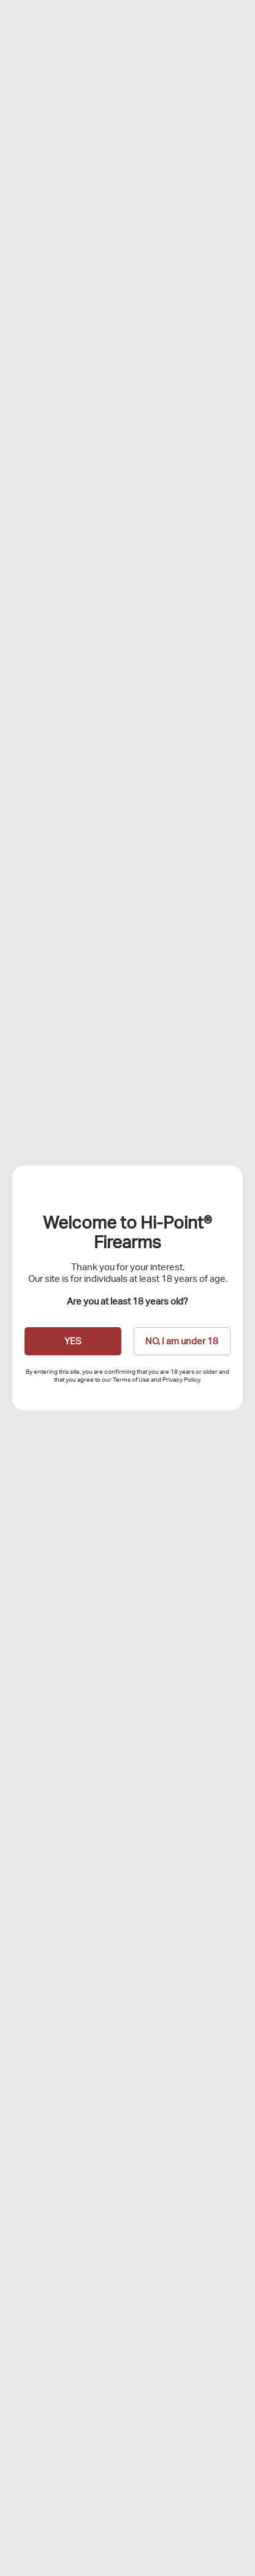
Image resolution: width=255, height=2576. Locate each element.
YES (73, 1341)
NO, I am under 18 (181, 1341)
